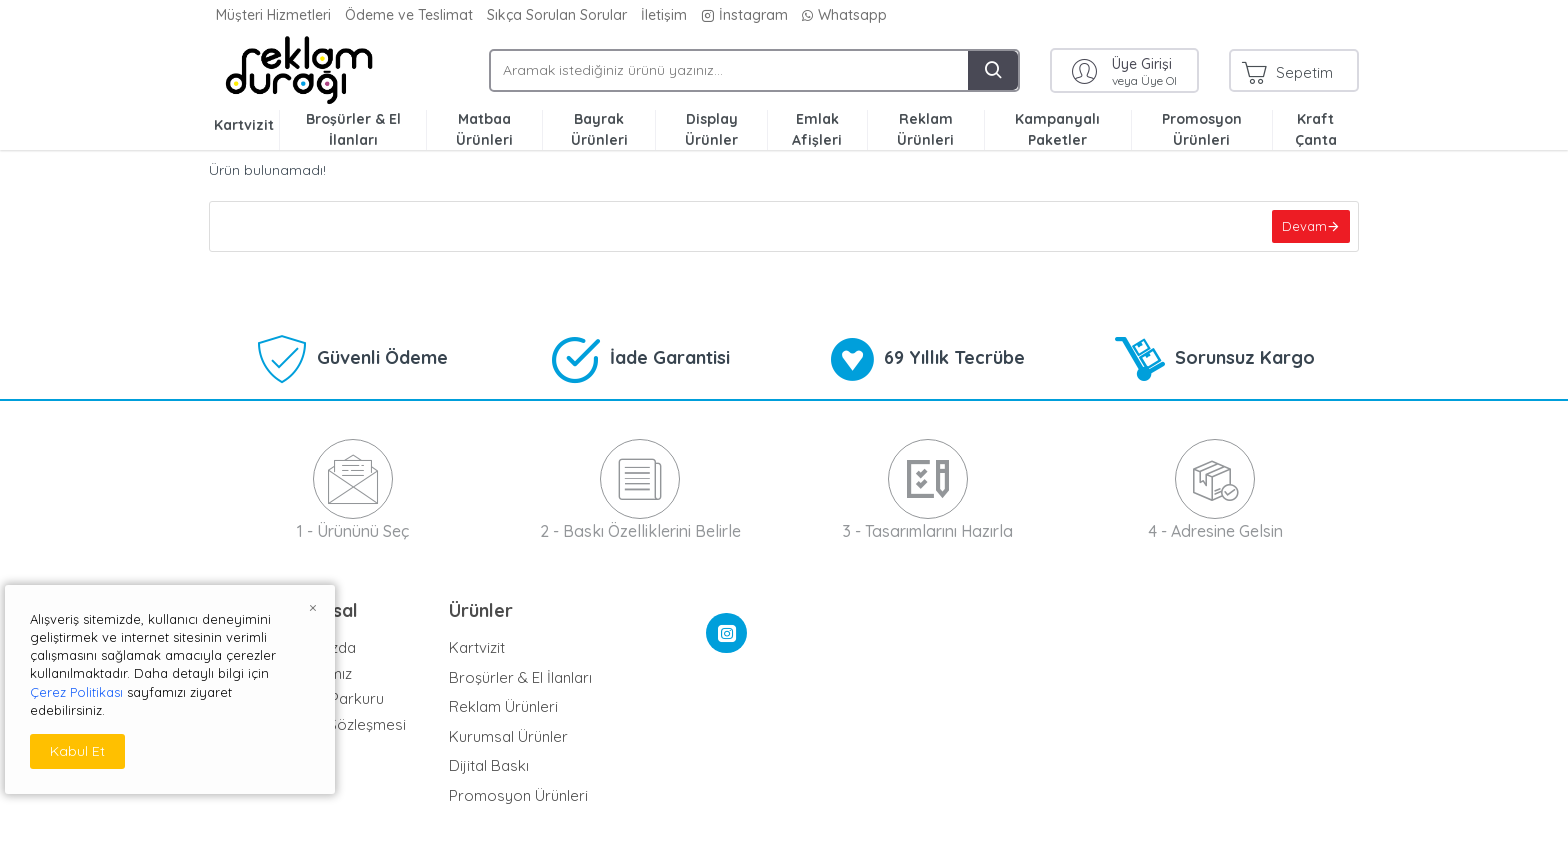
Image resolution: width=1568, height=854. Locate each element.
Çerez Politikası (76, 692)
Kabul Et (77, 751)
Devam (1302, 228)
